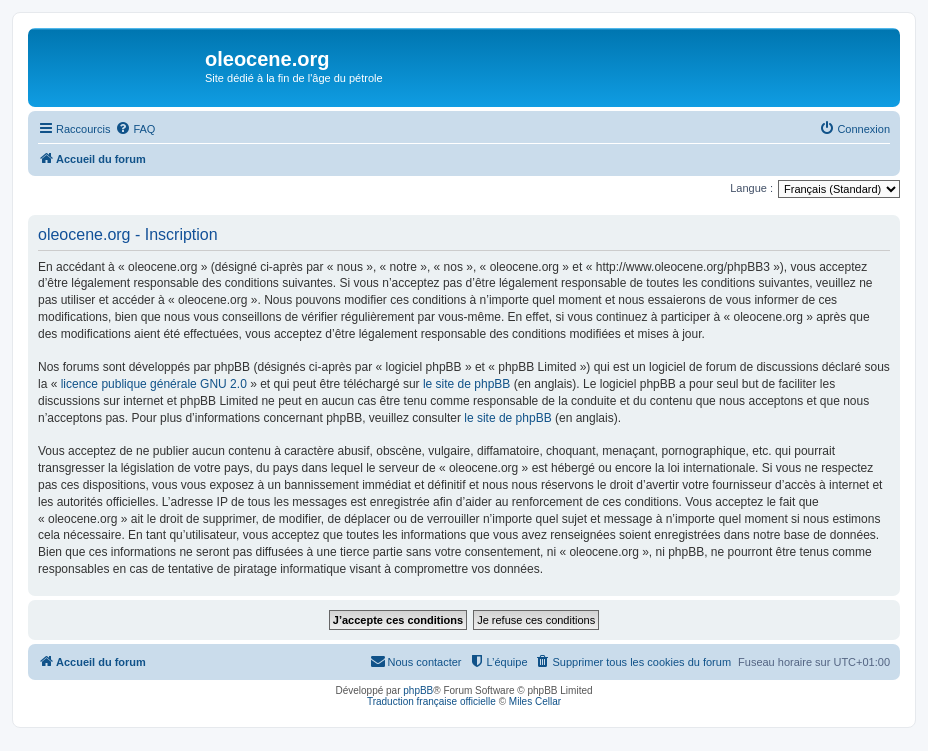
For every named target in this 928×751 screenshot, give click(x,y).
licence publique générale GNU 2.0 (154, 384)
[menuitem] (135, 129)
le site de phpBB (466, 384)
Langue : (751, 188)
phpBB (418, 690)
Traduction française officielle (431, 701)
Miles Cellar (535, 701)
